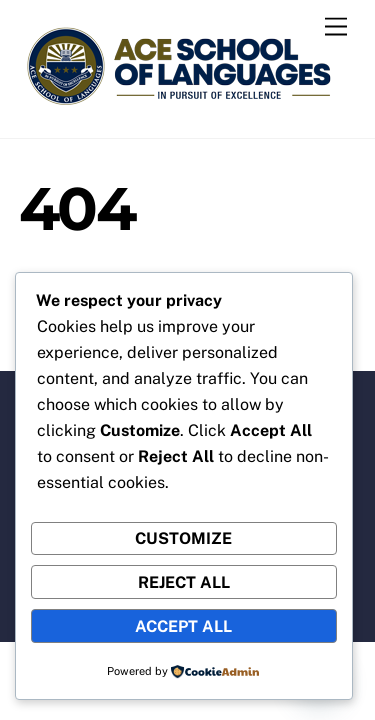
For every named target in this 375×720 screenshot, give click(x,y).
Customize (183, 538)
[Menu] (336, 27)
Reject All (184, 582)
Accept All (183, 626)
